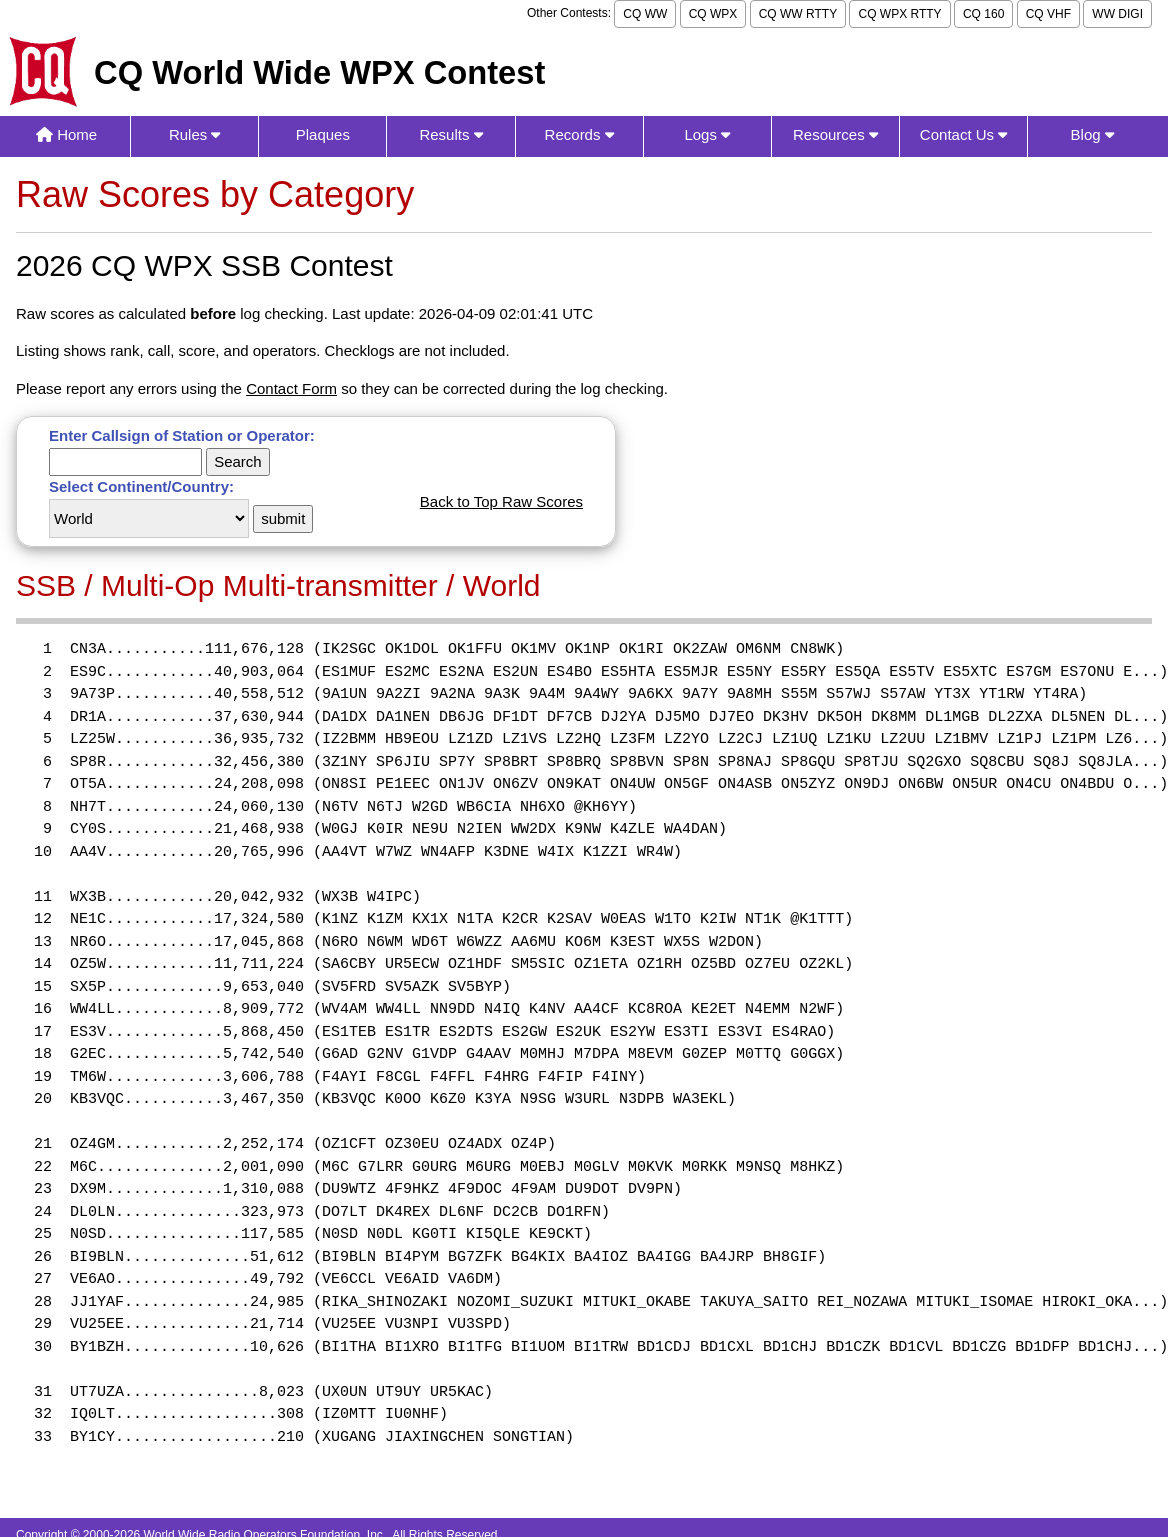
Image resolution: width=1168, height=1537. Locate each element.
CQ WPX (713, 14)
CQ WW (645, 14)
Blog (1092, 134)
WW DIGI (1117, 14)
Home (66, 134)
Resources (835, 134)
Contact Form (291, 388)
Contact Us (963, 134)
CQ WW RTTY (798, 14)
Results (450, 134)
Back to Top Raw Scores (501, 501)
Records (579, 134)
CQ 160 (983, 14)
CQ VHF (1048, 14)
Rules (195, 134)
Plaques (323, 134)
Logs (707, 134)
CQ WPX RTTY (899, 14)
